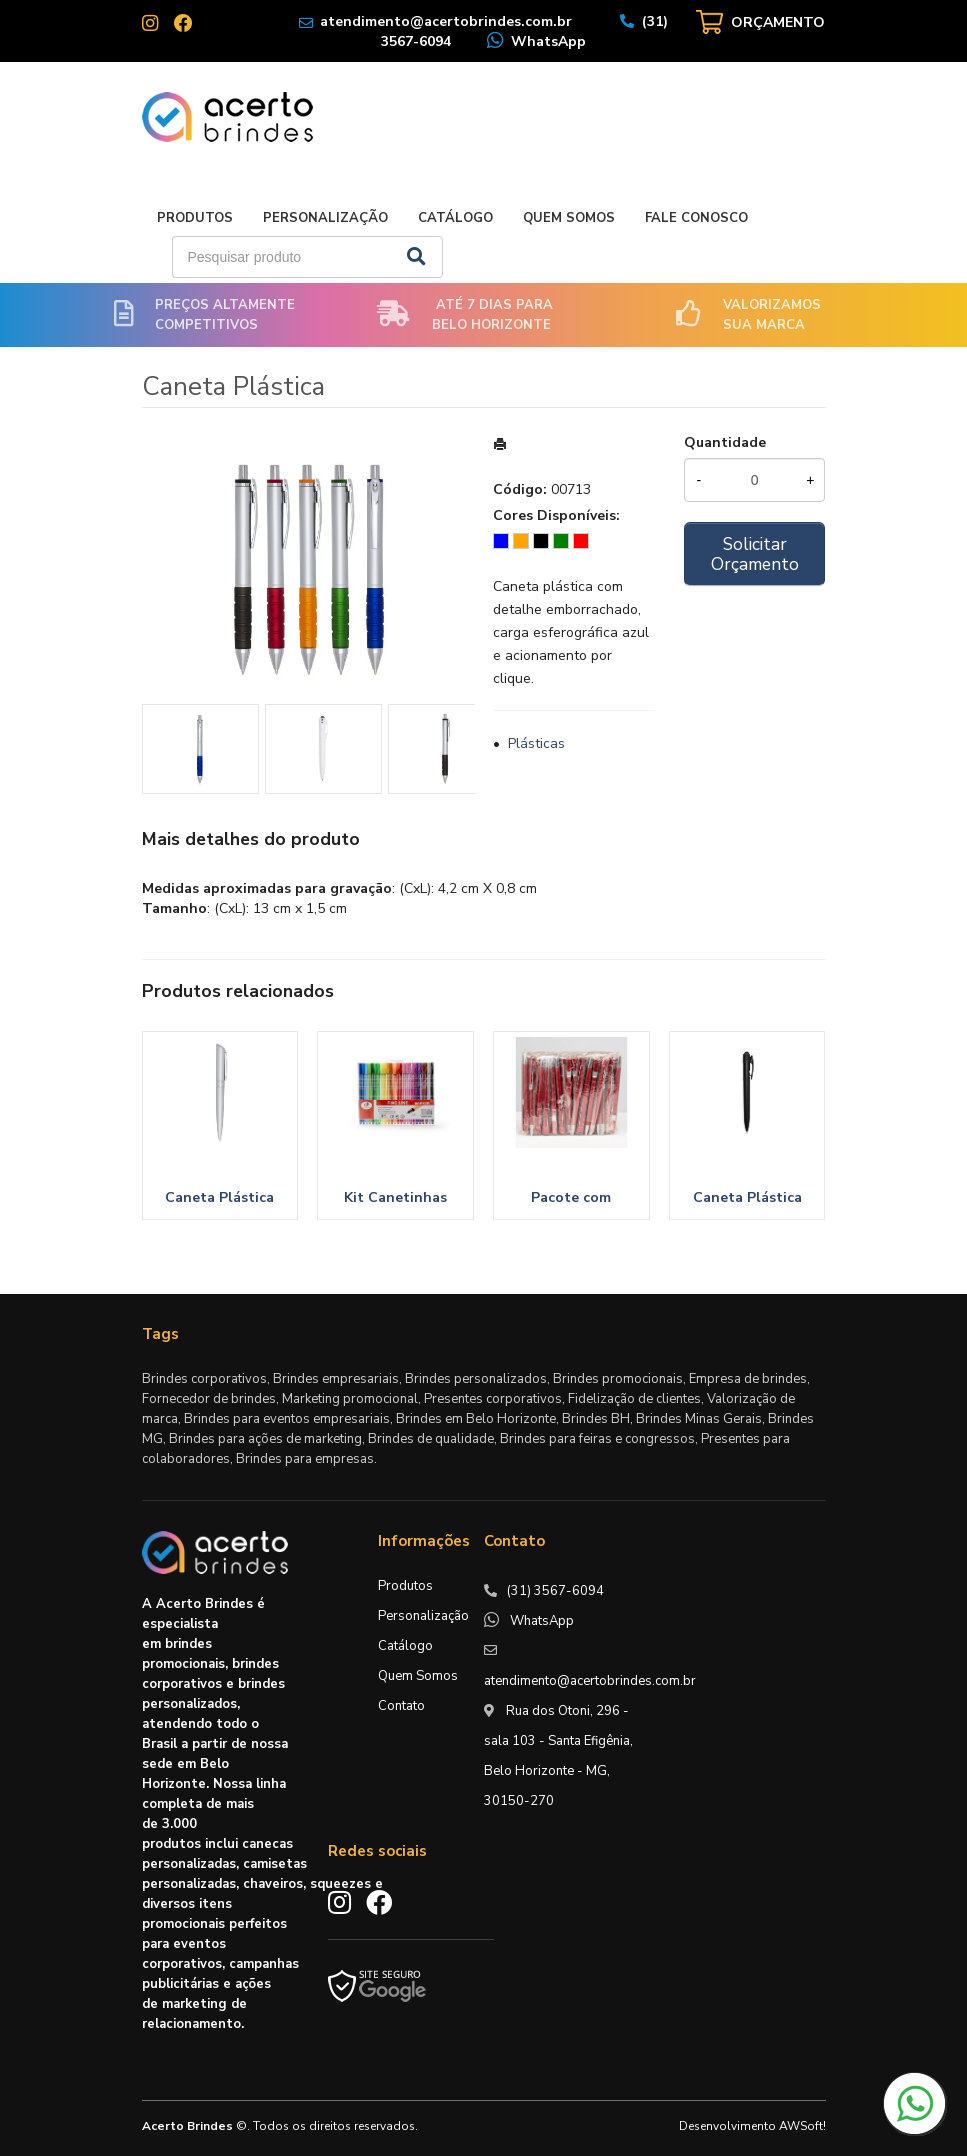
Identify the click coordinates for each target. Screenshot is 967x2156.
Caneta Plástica (219, 1197)
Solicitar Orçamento (755, 554)
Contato (401, 1706)
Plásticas (536, 743)
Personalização (325, 218)
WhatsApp (548, 41)
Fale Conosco (696, 218)
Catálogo (455, 218)
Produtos (195, 218)
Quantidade (725, 442)
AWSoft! (802, 2126)
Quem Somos (569, 218)
